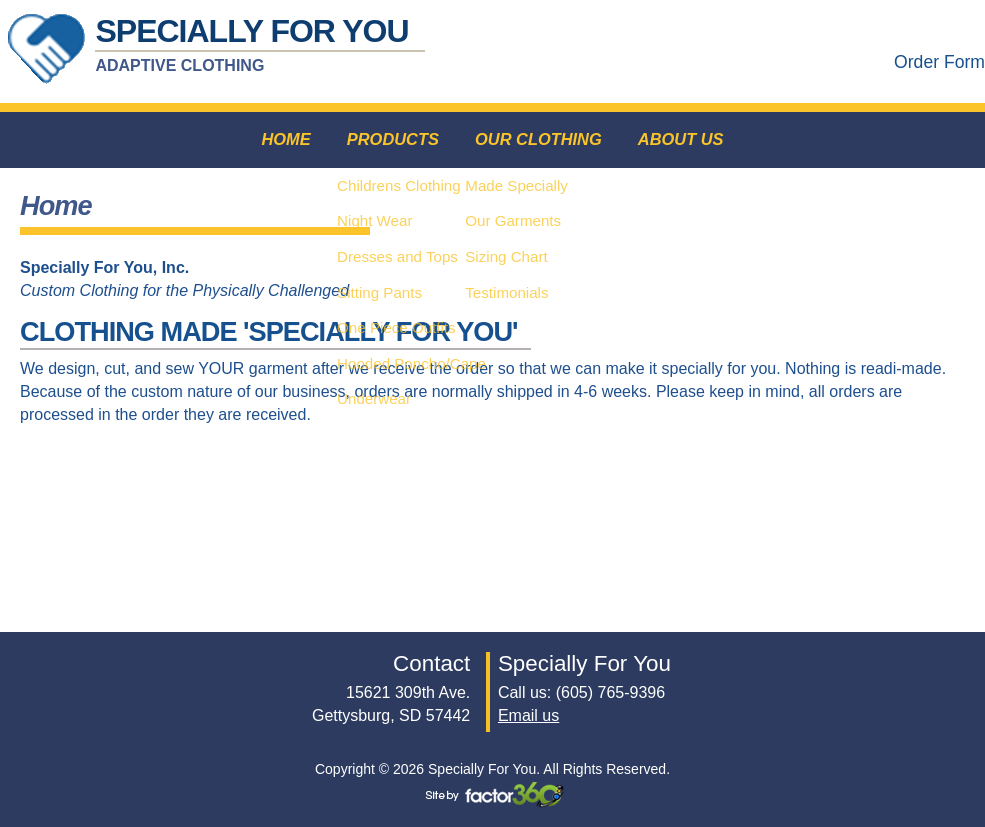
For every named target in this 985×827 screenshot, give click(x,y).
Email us (528, 715)
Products (390, 140)
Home (281, 140)
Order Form (939, 62)
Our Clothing (540, 140)
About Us (685, 140)
